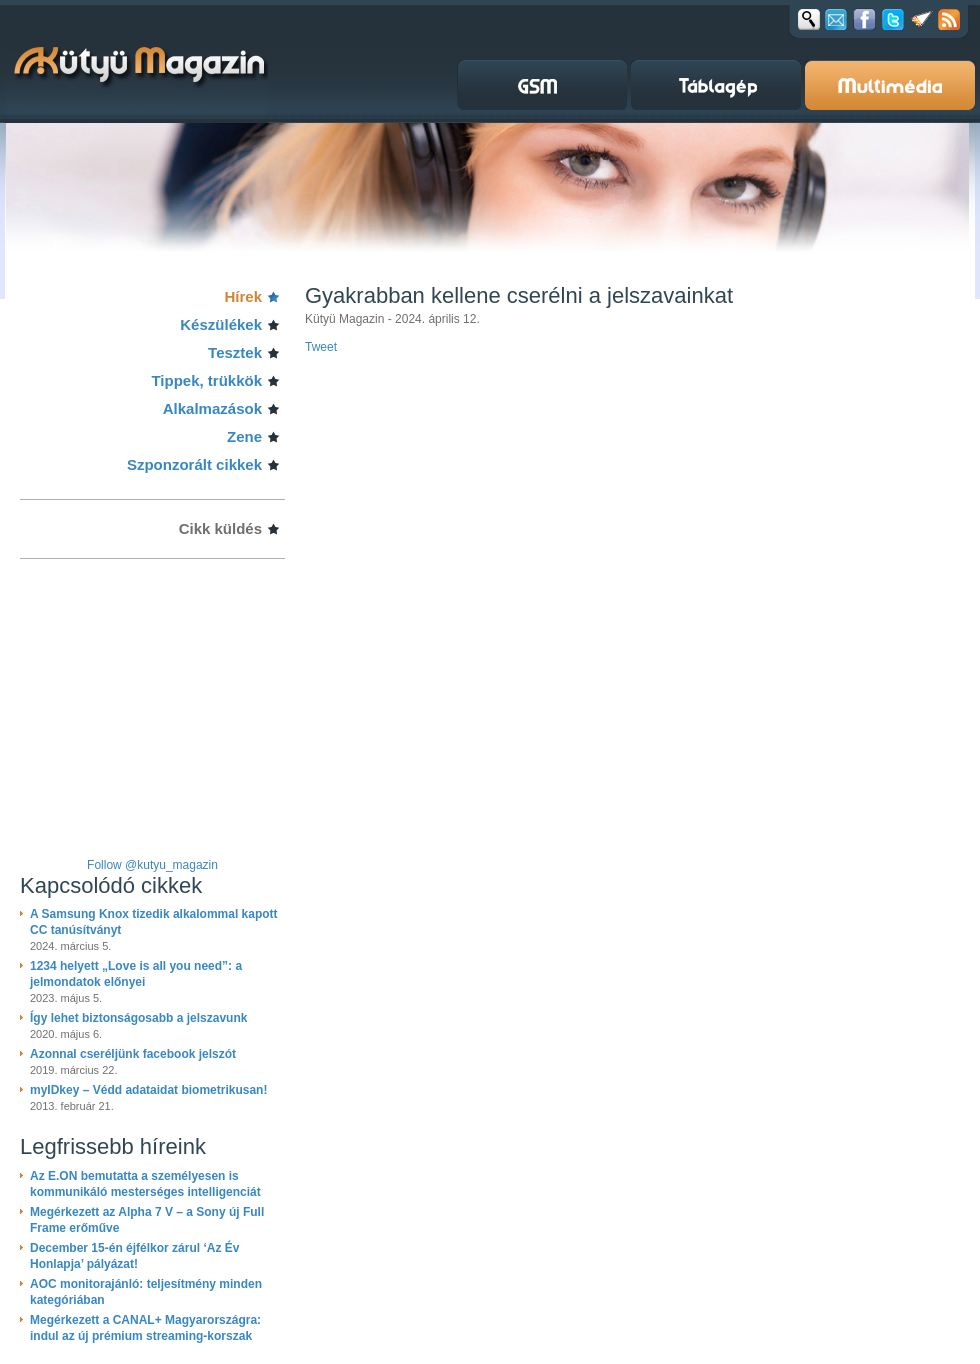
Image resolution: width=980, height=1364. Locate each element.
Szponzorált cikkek (194, 464)
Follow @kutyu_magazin (152, 865)
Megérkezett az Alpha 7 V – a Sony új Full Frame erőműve (147, 1220)
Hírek (243, 296)
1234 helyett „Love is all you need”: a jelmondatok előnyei (136, 974)
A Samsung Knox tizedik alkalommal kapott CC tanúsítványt (154, 922)
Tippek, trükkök (206, 380)
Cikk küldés (220, 528)
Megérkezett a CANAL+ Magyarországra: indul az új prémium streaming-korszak (145, 1328)
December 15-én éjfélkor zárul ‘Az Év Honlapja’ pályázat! (134, 1256)
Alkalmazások (212, 408)
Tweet (321, 347)
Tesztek (235, 352)
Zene (244, 436)
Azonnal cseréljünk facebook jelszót (133, 1054)
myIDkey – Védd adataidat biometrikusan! (148, 1090)
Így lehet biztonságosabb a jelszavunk (138, 1018)
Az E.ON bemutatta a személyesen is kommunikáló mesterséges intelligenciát (145, 1184)
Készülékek (221, 324)
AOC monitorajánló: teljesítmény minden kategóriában (146, 1292)
